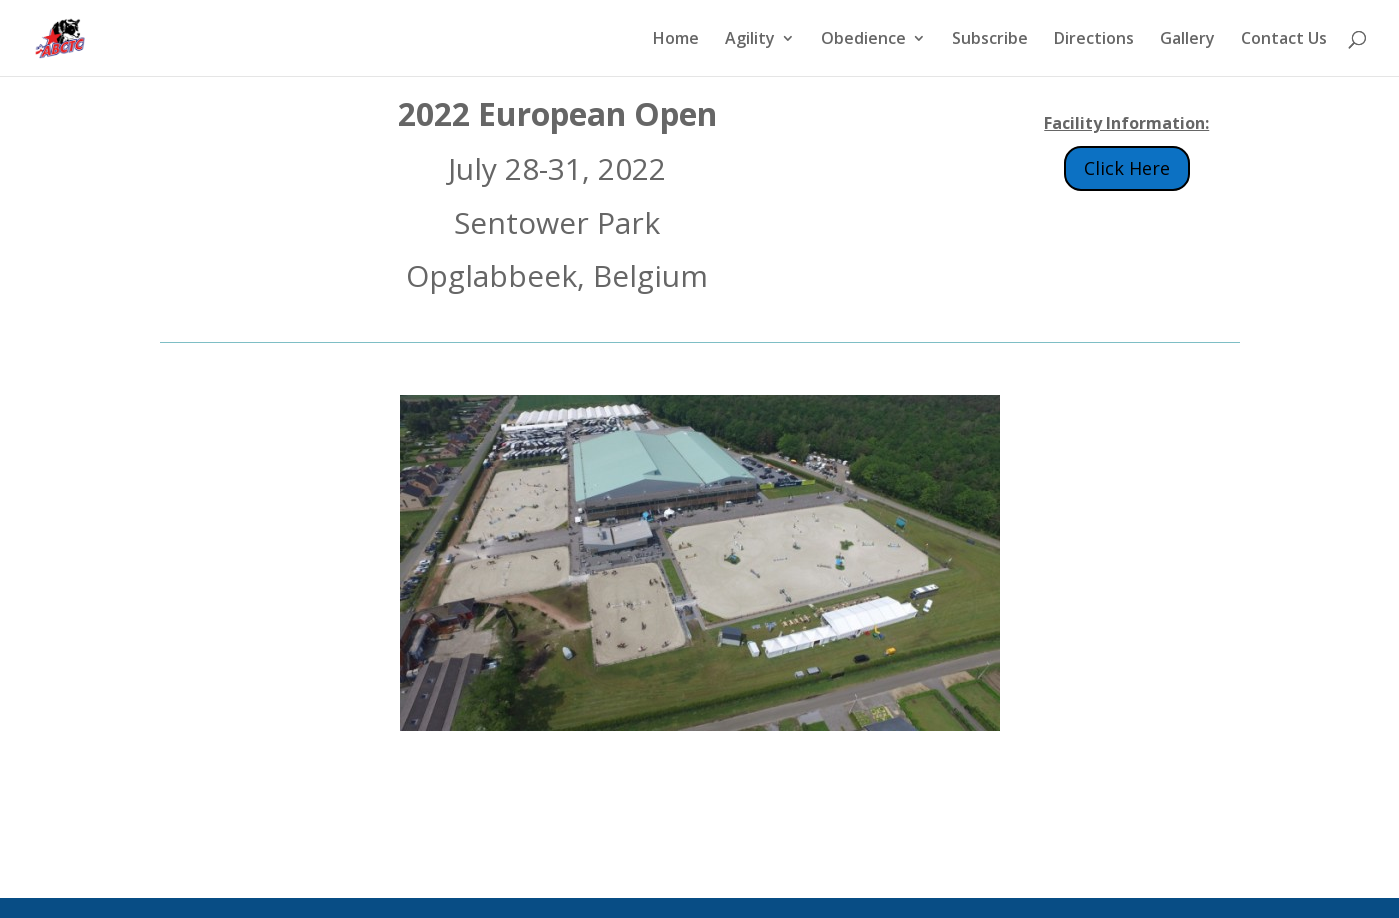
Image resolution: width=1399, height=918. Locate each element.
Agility (750, 40)
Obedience (863, 40)
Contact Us (1284, 40)
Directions (1094, 40)
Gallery (1187, 40)
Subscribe (990, 40)
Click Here (1127, 168)
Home (676, 40)
